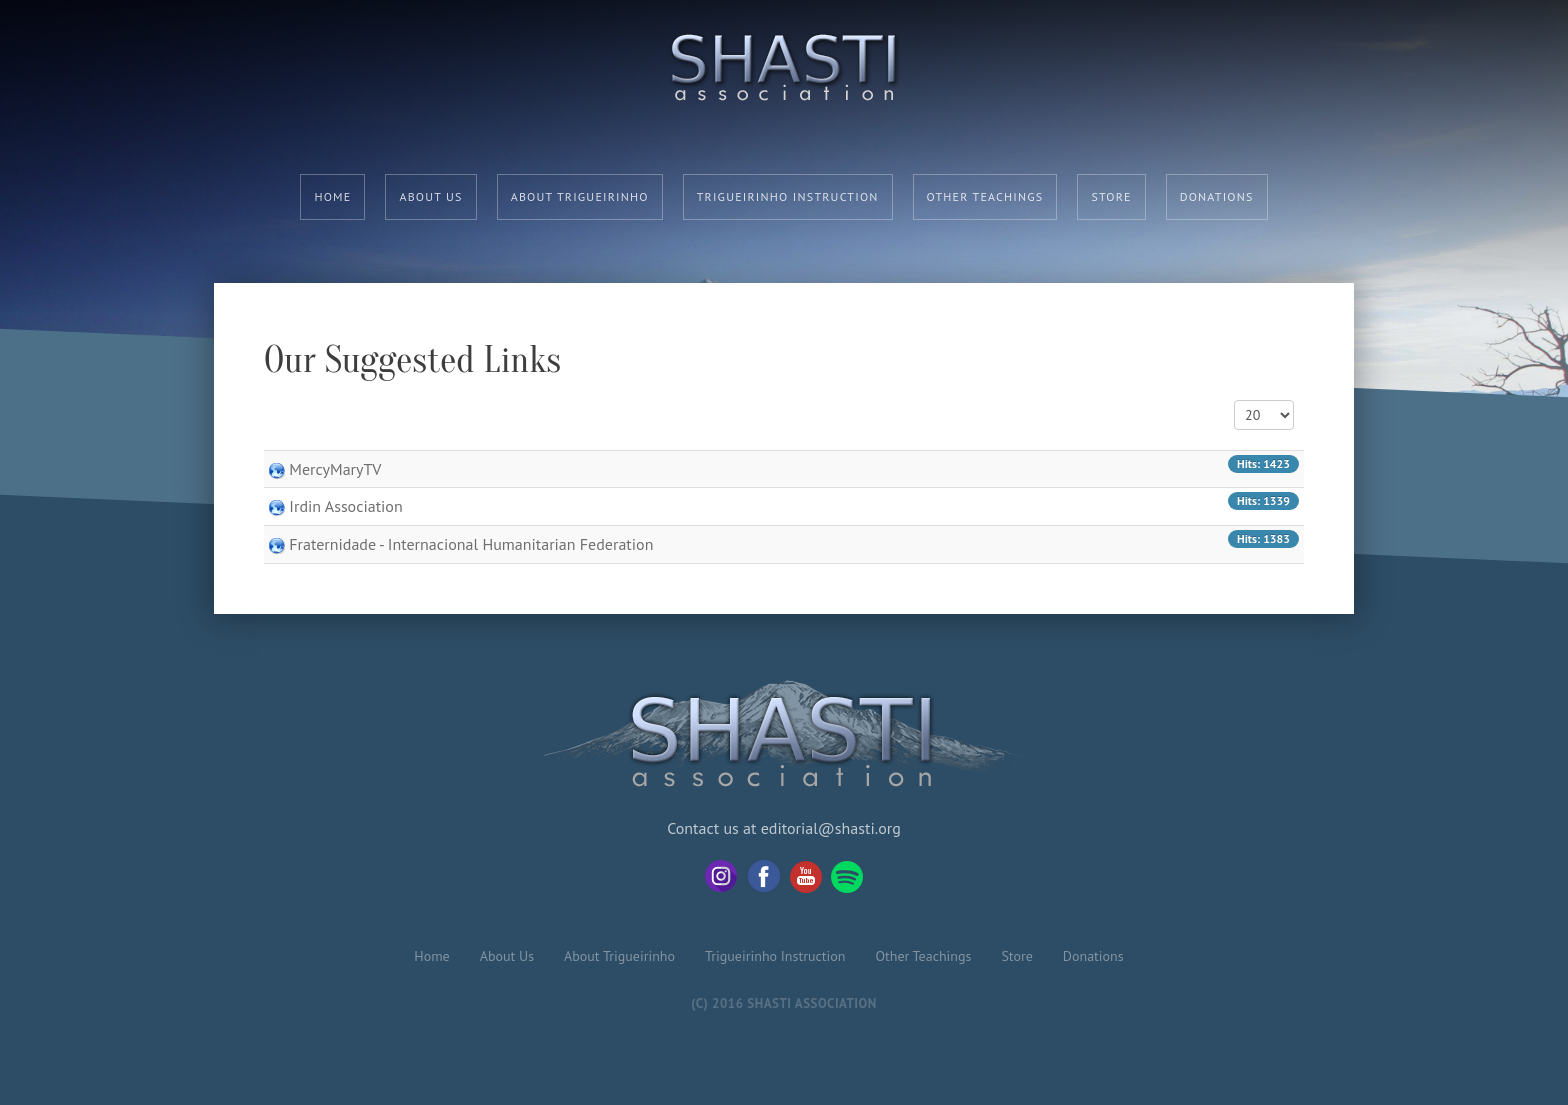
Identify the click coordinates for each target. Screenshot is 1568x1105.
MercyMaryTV (335, 469)
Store (1111, 196)
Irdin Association (345, 506)
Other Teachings (985, 196)
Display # (1234, 400)
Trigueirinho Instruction (788, 196)
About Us (430, 196)
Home (332, 196)
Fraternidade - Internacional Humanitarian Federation (471, 544)
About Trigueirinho (580, 196)
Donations (1217, 196)
